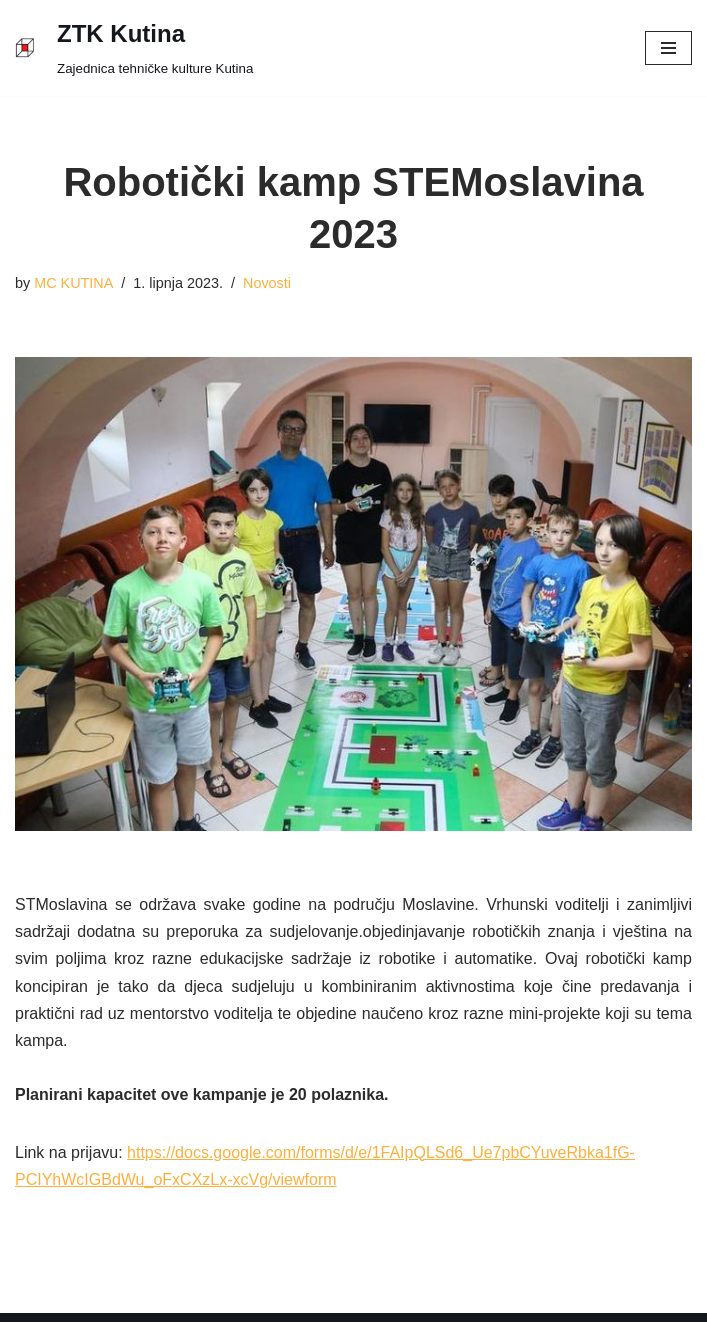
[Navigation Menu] (668, 48)
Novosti (267, 283)
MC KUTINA (73, 283)
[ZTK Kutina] (134, 48)
